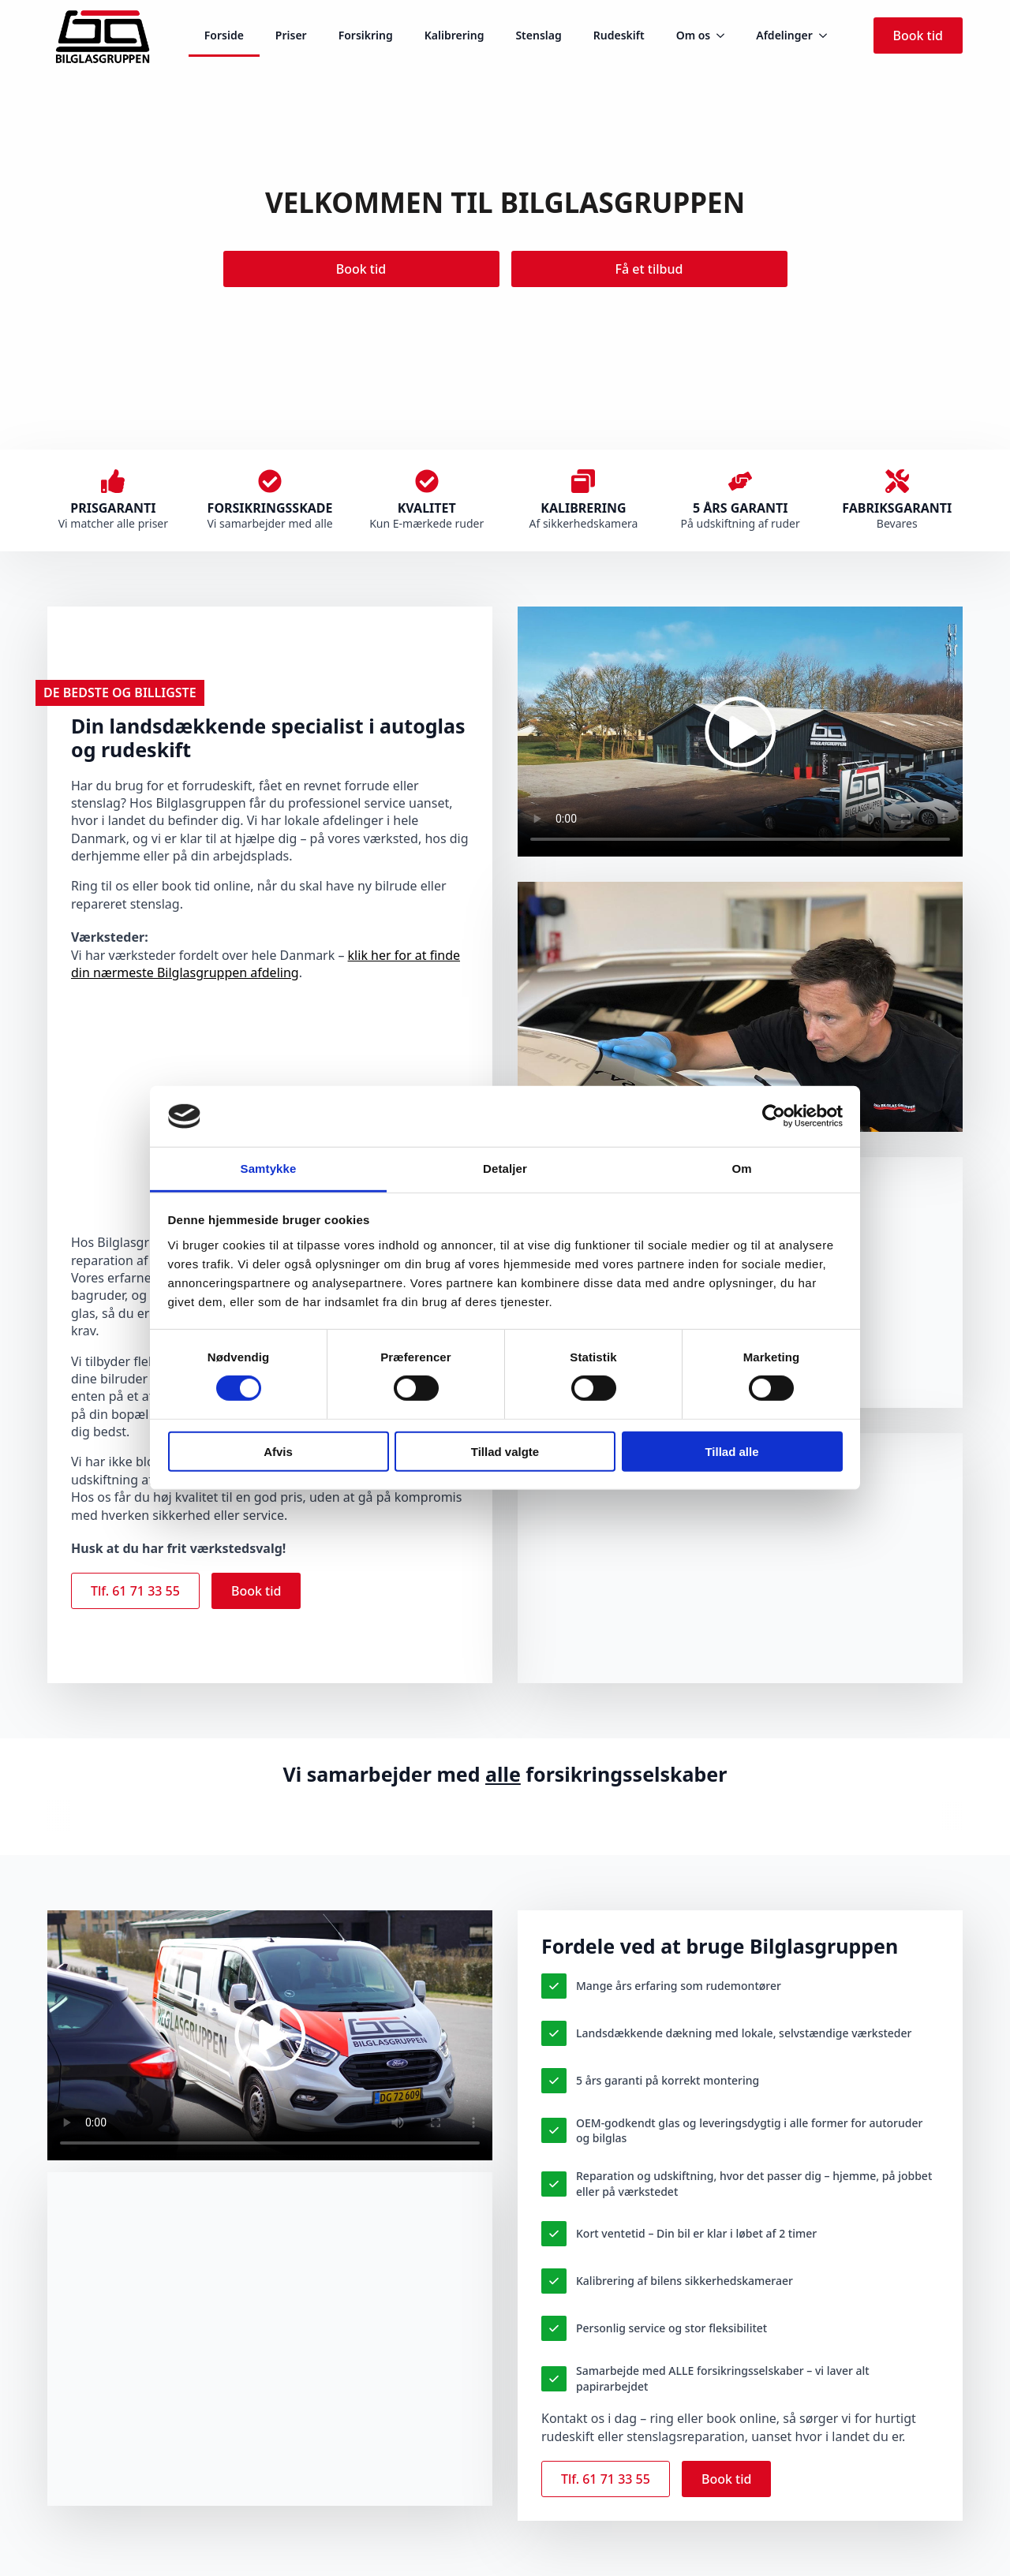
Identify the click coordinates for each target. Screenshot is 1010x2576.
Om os (693, 35)
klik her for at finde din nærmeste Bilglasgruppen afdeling (265, 963)
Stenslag (538, 35)
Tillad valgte (505, 1451)
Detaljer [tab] (505, 1168)
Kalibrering (454, 35)
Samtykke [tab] (269, 1168)
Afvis (278, 1451)
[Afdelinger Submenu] (828, 35)
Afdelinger (784, 35)
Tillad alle (731, 1451)
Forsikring (366, 35)
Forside (224, 35)
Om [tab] (741, 1168)
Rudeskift (619, 35)
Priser (291, 35)
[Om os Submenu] (725, 35)
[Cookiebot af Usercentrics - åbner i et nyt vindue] (774, 1116)
